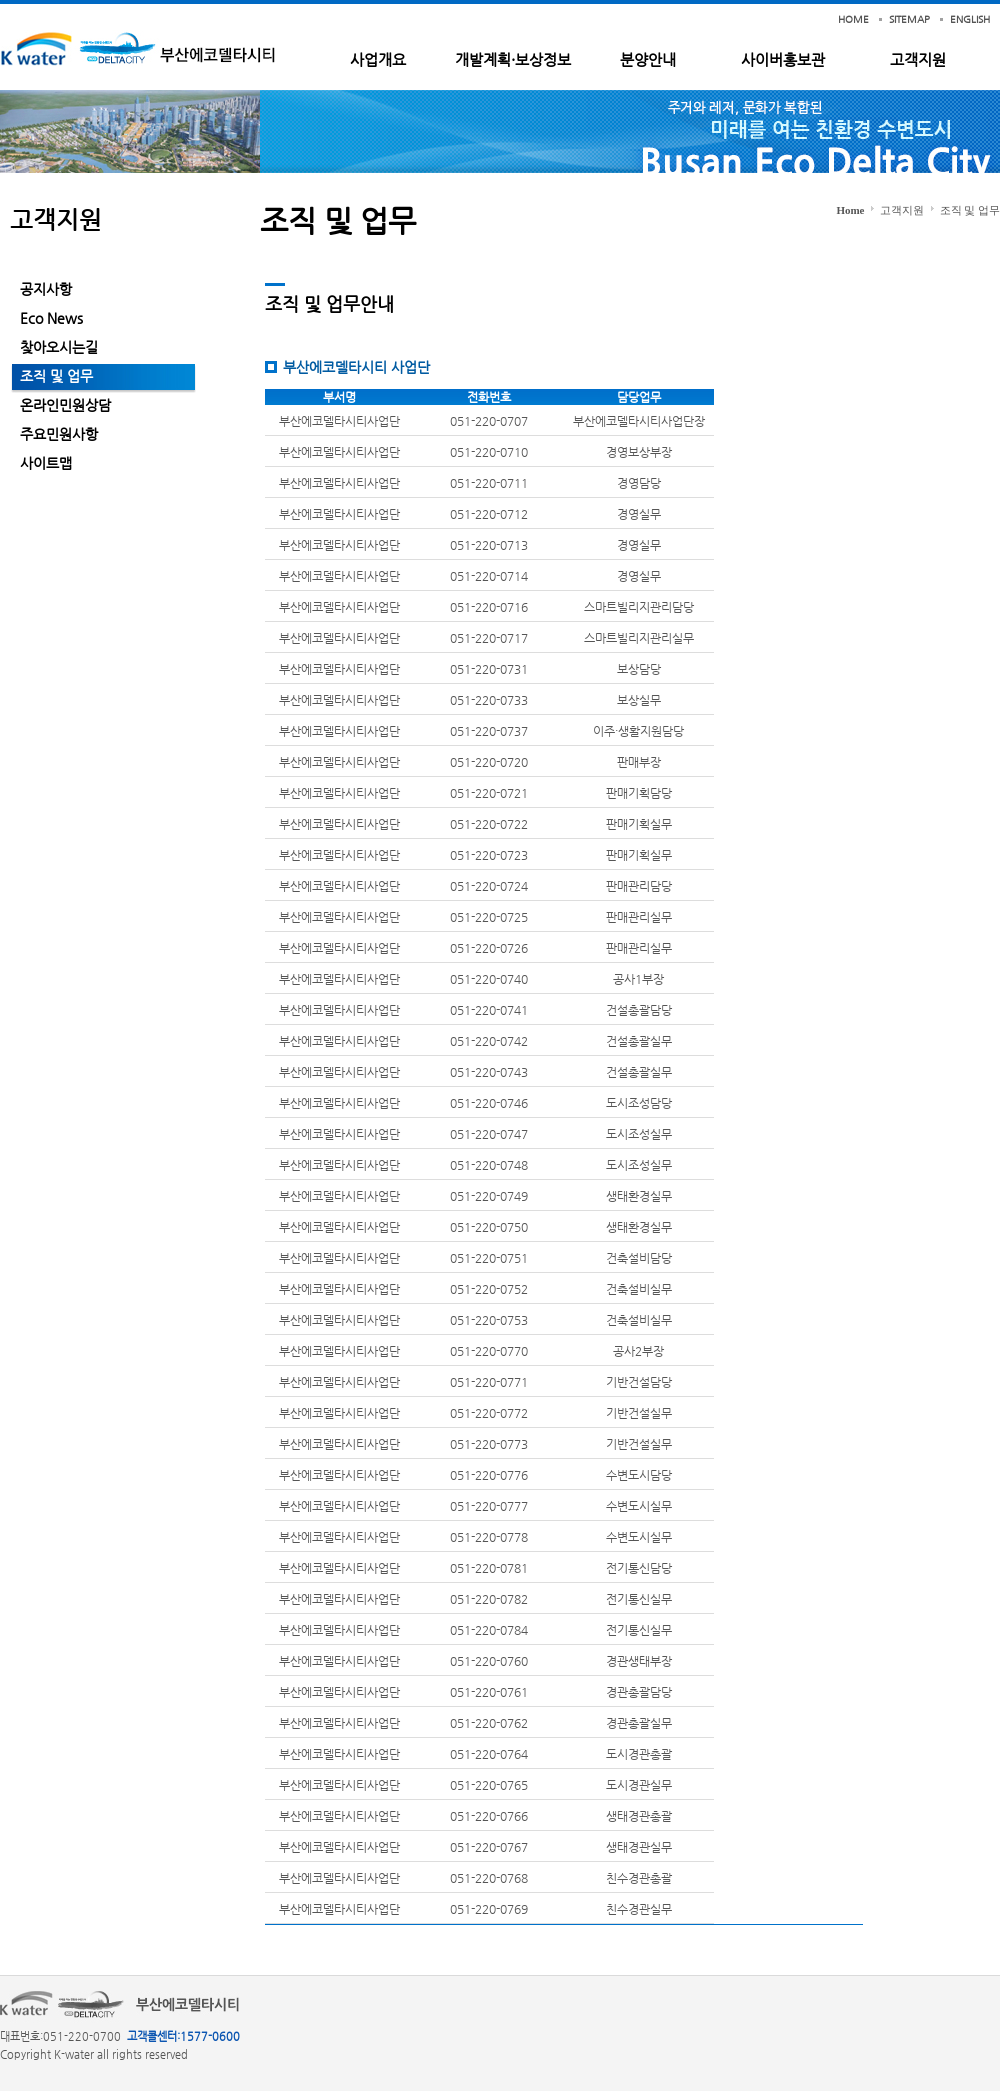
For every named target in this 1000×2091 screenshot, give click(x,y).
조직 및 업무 (56, 376)
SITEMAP (909, 19)
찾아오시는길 (59, 347)
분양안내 (648, 59)
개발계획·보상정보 (513, 59)
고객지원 (918, 59)
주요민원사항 (59, 434)
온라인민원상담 (65, 405)
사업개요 (378, 59)
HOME (853, 19)
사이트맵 (46, 463)
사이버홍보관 (783, 59)
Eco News (51, 318)
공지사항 (46, 289)
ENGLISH (970, 19)
